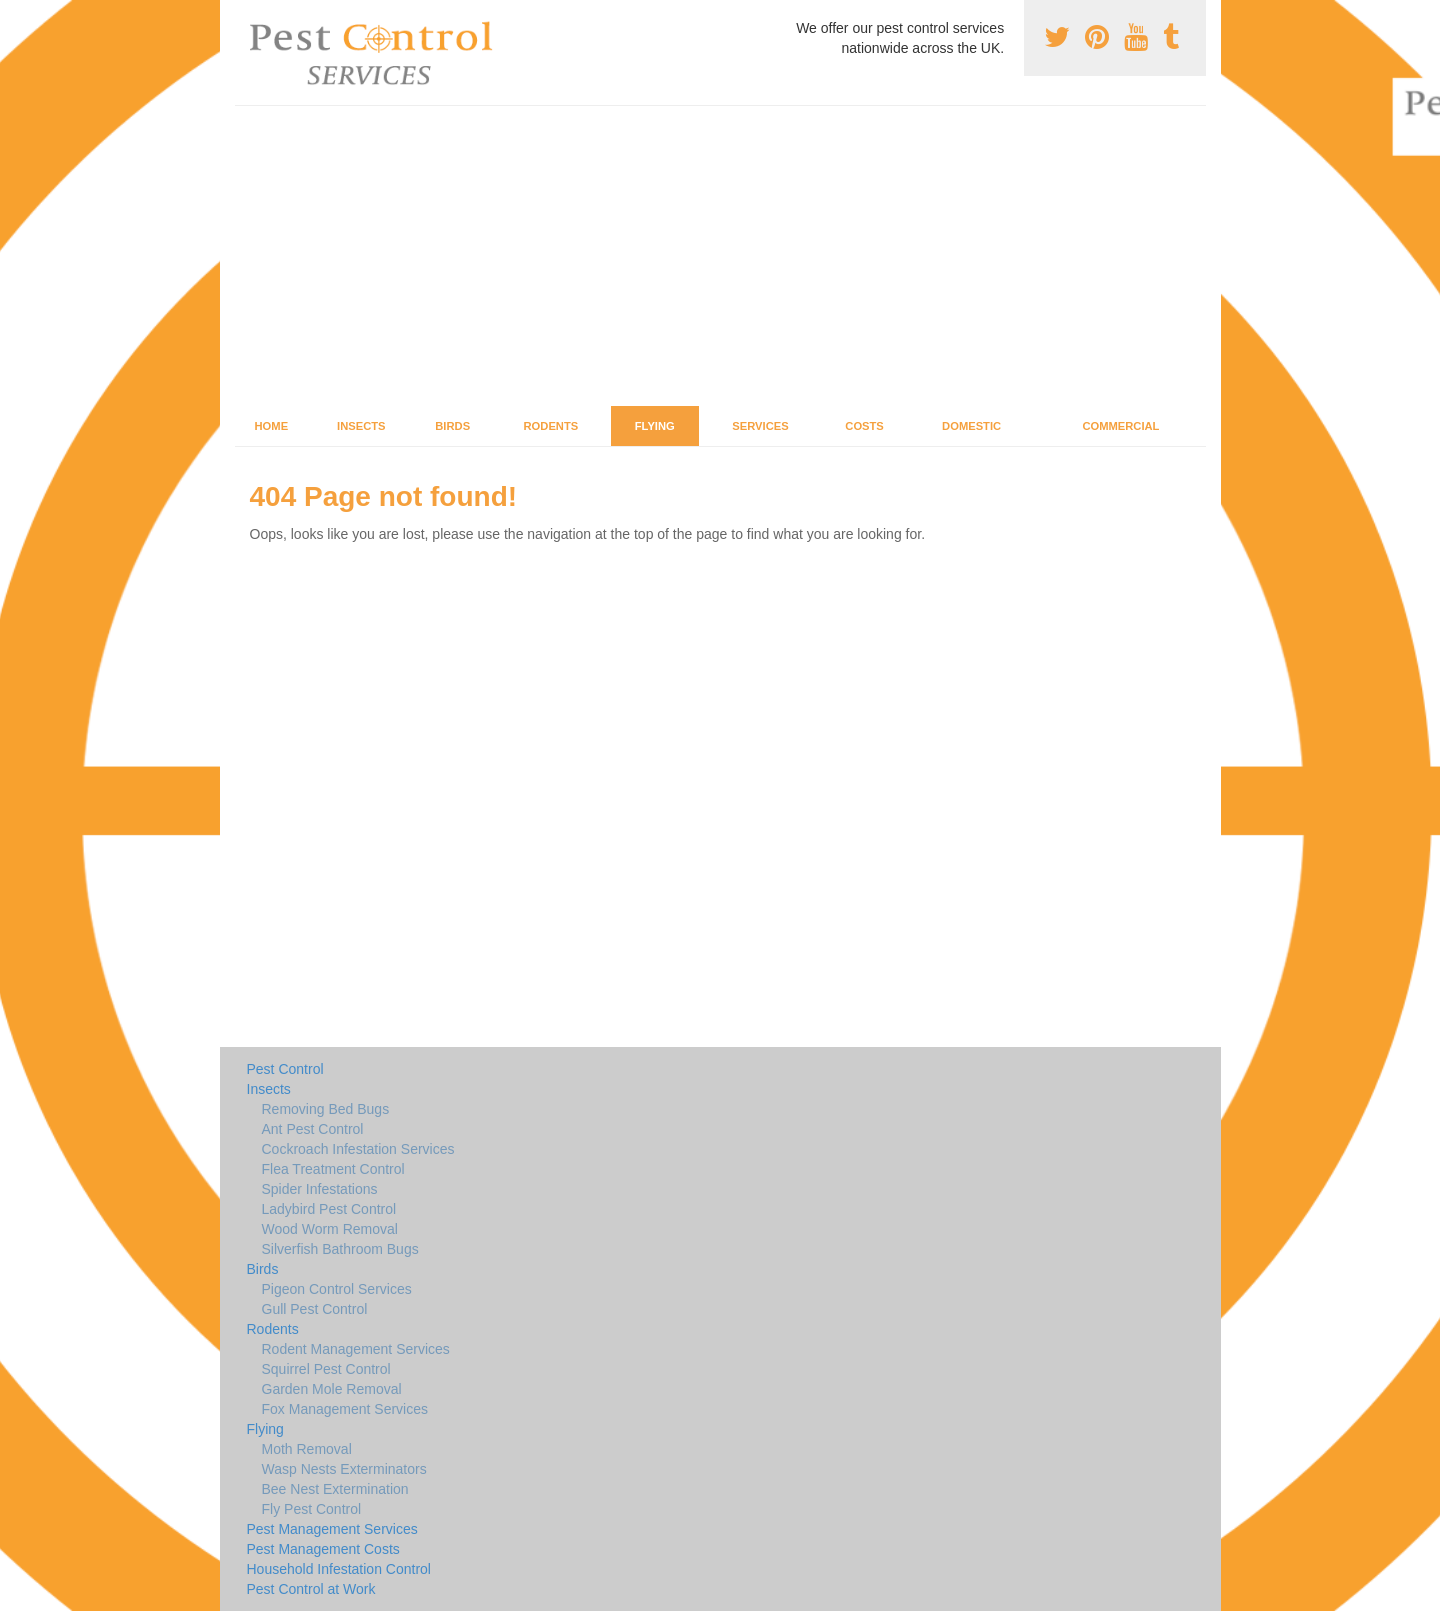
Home (272, 426)
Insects (361, 426)
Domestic (971, 426)
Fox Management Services (345, 1409)
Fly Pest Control (312, 1509)
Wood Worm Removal (330, 1229)
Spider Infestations (320, 1189)
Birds (452, 426)
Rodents (551, 426)
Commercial (1120, 426)
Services (760, 426)
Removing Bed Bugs (326, 1109)
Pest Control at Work (311, 1589)
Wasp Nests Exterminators (344, 1469)
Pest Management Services (332, 1529)
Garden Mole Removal (332, 1389)
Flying (655, 426)
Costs (864, 426)
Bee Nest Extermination (335, 1489)
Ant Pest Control (313, 1129)
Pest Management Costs (323, 1549)
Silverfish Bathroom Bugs (340, 1249)
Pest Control (285, 1069)
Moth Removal (307, 1449)
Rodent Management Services (356, 1349)
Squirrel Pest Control (326, 1369)
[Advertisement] (720, 256)
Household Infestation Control (339, 1569)
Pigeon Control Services (337, 1289)
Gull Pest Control (315, 1309)
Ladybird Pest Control (329, 1209)
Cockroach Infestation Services (358, 1149)
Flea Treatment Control (333, 1169)
